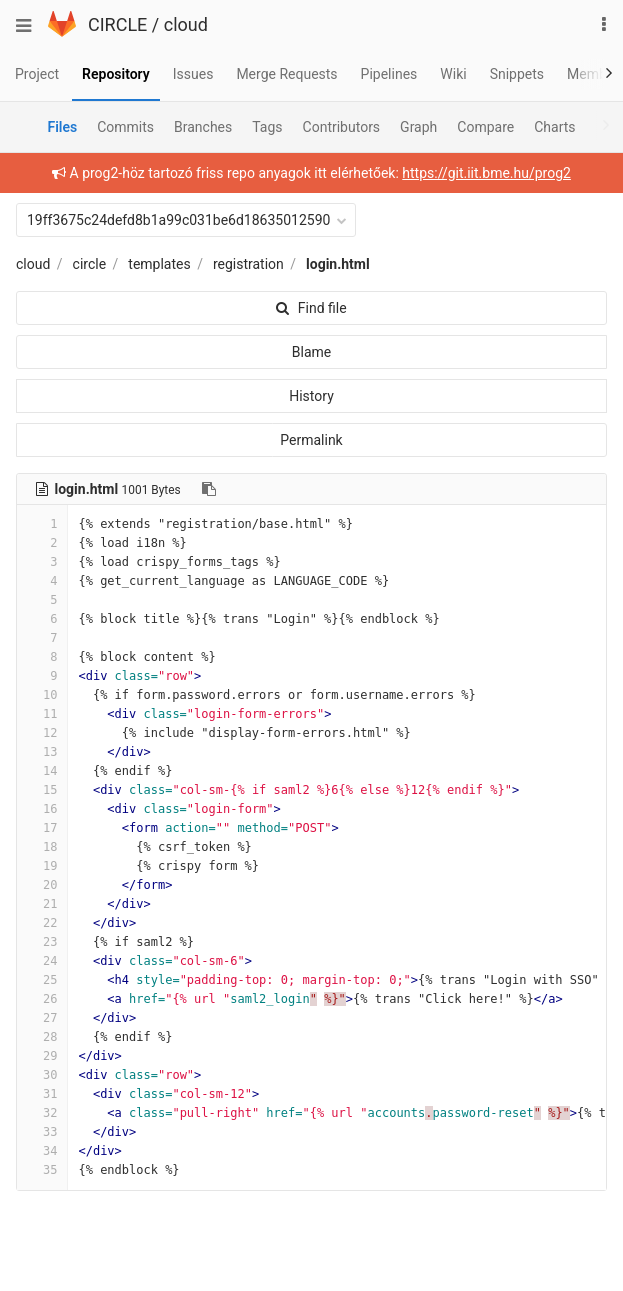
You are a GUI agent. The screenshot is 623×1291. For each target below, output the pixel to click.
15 (42, 790)
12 (42, 733)
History (311, 396)
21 (42, 904)
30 (42, 1075)
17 (42, 828)
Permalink (311, 440)
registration (248, 264)
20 (42, 885)
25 (42, 980)
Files (62, 127)
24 (42, 961)
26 (42, 999)
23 (42, 942)
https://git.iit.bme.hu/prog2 (486, 173)
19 (42, 866)
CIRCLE (117, 24)
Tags (267, 127)
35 (42, 1170)
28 (42, 1037)
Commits (125, 127)
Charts (554, 127)
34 (42, 1151)
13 (42, 752)
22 (42, 923)
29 (42, 1056)
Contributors (342, 127)
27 (42, 1018)
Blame (311, 352)
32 (42, 1113)
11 (42, 714)
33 (42, 1132)
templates (159, 264)
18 (42, 847)
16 (42, 809)
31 (42, 1094)
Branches (203, 127)
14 (42, 771)
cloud (186, 24)
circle (90, 264)
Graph (418, 127)
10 (42, 695)
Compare (485, 127)
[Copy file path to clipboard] (209, 489)
